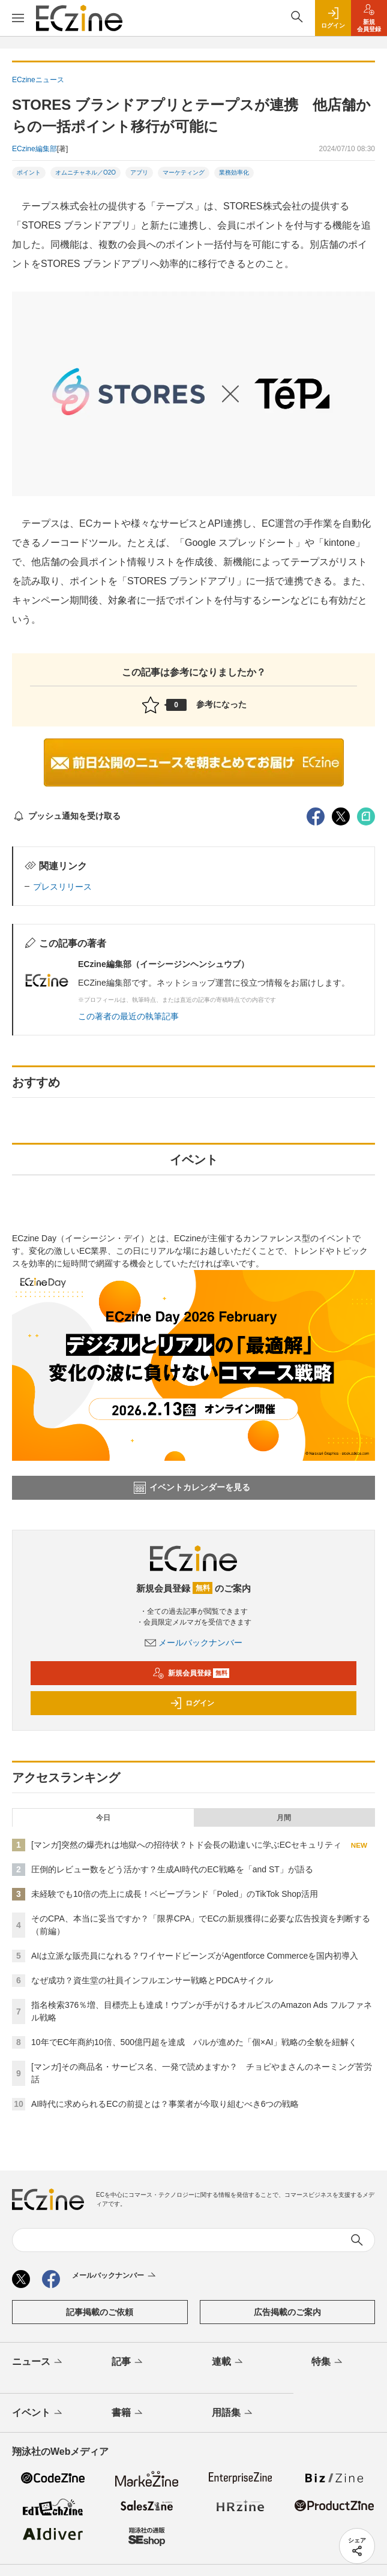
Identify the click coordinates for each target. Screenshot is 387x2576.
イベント (38, 2413)
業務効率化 (234, 172)
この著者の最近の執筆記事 (128, 1016)
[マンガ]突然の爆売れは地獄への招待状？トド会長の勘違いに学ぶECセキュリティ (186, 1845)
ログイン (192, 1703)
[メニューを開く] (18, 18)
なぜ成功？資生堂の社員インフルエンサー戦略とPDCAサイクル (152, 1980)
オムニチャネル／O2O (85, 172)
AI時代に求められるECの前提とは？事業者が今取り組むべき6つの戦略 (165, 2104)
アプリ (139, 172)
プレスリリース (62, 886)
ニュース (38, 2362)
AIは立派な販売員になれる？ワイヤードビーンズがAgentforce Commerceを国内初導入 (194, 1955)
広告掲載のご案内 (287, 2312)
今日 (103, 1818)
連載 (228, 2362)
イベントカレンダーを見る (192, 1488)
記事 (128, 2362)
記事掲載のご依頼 (99, 2312)
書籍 (128, 2413)
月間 (284, 1818)
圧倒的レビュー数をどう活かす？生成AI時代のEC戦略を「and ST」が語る (172, 1869)
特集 (327, 2362)
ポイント (29, 172)
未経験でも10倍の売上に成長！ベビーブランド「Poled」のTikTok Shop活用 (174, 1894)
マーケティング (184, 172)
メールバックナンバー (194, 1642)
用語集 (233, 2413)
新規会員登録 (191, 1673)
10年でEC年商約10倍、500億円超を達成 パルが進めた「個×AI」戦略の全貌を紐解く (194, 2042)
